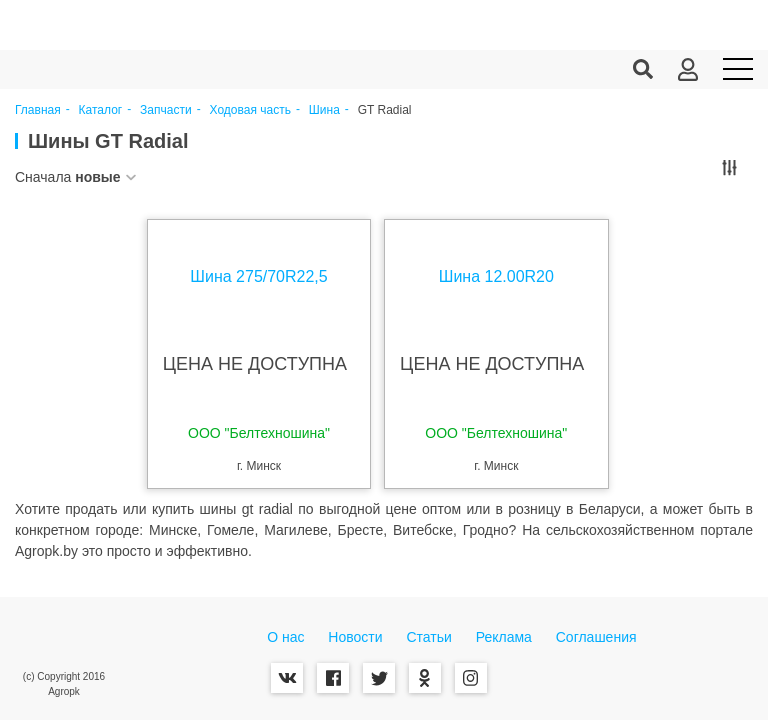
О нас (285, 637)
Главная (38, 110)
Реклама (504, 637)
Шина (324, 110)
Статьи (428, 637)
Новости (355, 637)
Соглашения (596, 637)
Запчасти (166, 110)
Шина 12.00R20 (494, 277)
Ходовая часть (250, 110)
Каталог (101, 110)
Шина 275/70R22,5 (260, 277)
